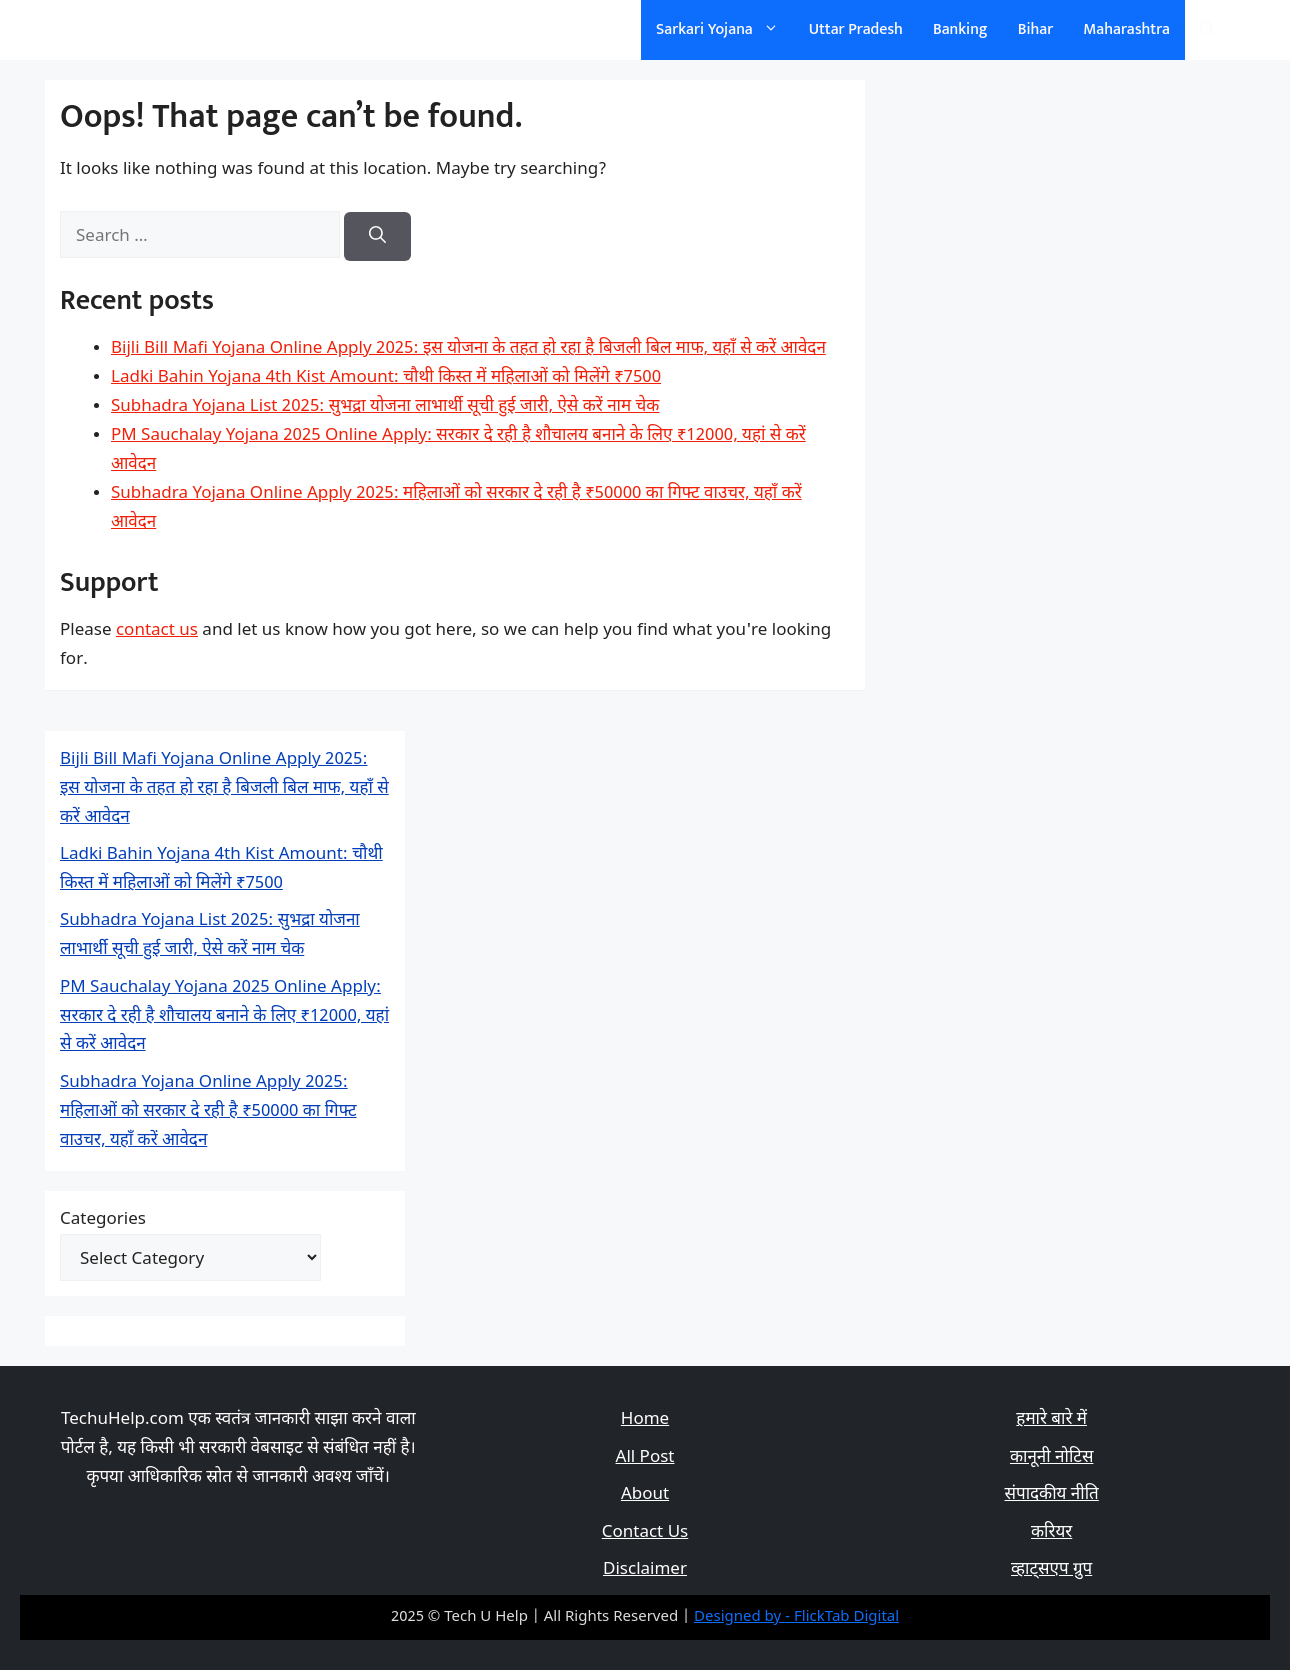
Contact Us (645, 1533)
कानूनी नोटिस (1051, 1458)
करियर (1051, 1533)
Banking (960, 29)
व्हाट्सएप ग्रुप (1051, 1570)
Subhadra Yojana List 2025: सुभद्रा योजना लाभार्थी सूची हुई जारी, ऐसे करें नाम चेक (385, 407)
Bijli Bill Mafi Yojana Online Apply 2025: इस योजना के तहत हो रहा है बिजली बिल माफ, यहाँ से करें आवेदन (468, 349)
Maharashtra (1126, 29)
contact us (157, 631)
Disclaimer (645, 1570)
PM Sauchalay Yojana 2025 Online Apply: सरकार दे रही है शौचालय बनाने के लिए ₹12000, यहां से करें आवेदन (224, 1017)
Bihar (1036, 29)
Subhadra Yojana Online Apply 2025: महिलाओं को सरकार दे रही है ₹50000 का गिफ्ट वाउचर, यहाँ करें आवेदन (208, 1112)
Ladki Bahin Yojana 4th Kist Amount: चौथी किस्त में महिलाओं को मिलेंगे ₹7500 (386, 378)
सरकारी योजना (128, 29)
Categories (103, 1220)
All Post (645, 1458)
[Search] (377, 237)
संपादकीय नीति (1052, 1495)
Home (645, 1420)
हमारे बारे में (1051, 1420)
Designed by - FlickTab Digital (796, 1617)
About (645, 1495)
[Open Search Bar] (1207, 30)
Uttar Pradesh (856, 29)
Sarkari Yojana (725, 30)
